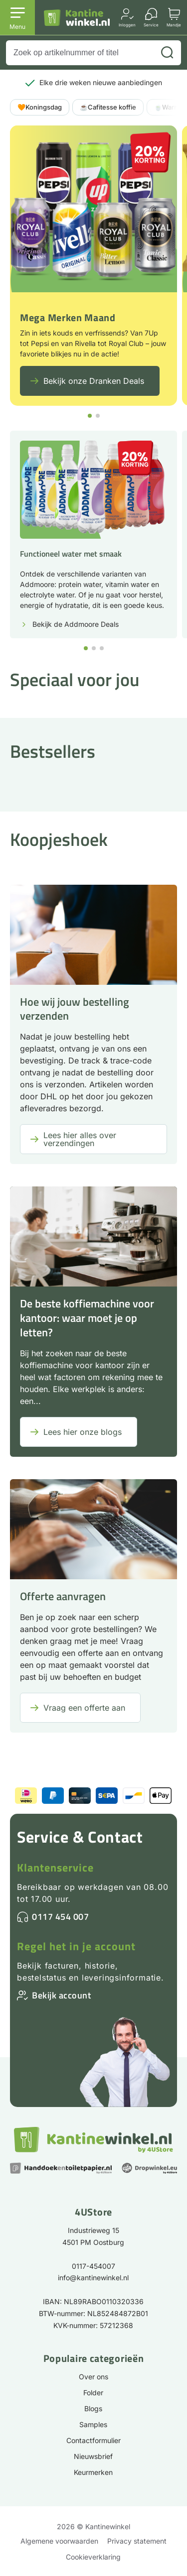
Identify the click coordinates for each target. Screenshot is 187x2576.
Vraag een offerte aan (84, 1708)
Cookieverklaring (93, 2557)
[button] (90, 416)
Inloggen (127, 24)
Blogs (93, 2408)
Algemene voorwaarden (59, 2541)
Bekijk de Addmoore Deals (75, 624)
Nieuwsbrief (93, 2456)
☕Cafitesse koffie (108, 107)
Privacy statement (137, 2541)
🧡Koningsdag (39, 107)
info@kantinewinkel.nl (93, 2277)
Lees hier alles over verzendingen (79, 1139)
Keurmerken (93, 2472)
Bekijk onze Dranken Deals (93, 381)
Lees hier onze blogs (82, 1432)
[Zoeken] (167, 52)
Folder (93, 2392)
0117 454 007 (60, 1916)
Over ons (93, 2376)
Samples (93, 2424)
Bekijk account (61, 1995)
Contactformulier (93, 2440)
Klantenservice (55, 1867)
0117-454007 (93, 2266)
